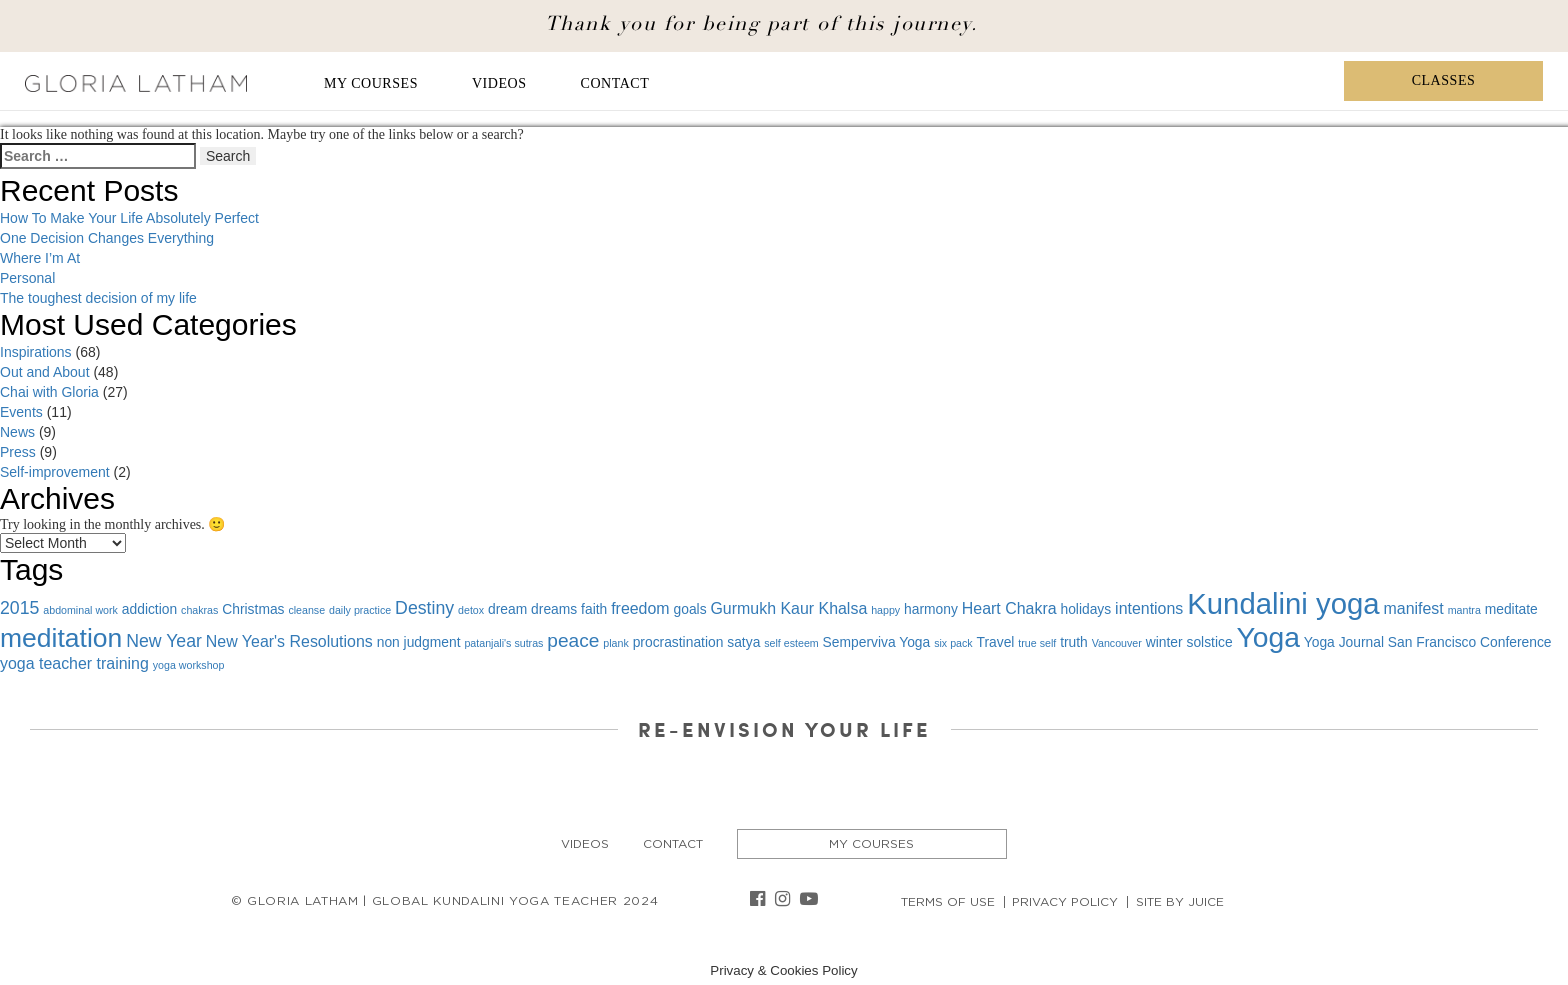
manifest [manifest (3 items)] (1414, 608)
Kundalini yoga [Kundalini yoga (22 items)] (1283, 603)
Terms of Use (948, 902)
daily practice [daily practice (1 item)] (360, 610)
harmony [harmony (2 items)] (931, 609)
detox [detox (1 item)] (471, 610)
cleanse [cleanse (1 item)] (306, 610)
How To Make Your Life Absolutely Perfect (129, 218)
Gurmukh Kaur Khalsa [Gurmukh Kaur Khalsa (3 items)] (788, 608)
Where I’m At (40, 258)
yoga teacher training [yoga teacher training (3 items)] (74, 663)
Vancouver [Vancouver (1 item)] (1117, 643)
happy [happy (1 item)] (885, 610)
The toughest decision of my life (98, 298)
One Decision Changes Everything (107, 238)
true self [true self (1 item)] (1037, 643)
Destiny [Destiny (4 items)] (424, 608)
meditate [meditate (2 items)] (1511, 609)
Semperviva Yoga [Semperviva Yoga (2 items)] (877, 642)
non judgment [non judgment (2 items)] (419, 642)
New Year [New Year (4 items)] (164, 641)
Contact (615, 83)
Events (21, 412)
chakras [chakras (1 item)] (199, 610)
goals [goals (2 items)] (690, 609)
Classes (1444, 80)
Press (18, 452)
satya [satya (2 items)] (743, 642)
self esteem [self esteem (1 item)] (791, 643)
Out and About (45, 372)
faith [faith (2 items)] (594, 609)
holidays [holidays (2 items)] (1085, 609)
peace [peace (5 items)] (573, 640)
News (17, 432)
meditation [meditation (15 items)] (61, 638)
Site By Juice (1180, 902)
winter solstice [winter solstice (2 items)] (1189, 642)
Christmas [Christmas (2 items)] (253, 609)
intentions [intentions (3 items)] (1149, 608)
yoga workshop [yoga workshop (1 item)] (189, 665)
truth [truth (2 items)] (1074, 642)
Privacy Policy (1065, 902)
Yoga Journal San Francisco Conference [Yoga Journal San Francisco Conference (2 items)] (1428, 642)
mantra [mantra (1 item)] (1464, 610)
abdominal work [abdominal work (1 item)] (80, 610)
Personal (27, 278)
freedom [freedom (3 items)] (640, 608)
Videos (499, 83)
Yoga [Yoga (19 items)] (1267, 637)
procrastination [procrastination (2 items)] (678, 642)
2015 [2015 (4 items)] (19, 608)
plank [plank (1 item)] (615, 643)
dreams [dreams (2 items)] (554, 609)
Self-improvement (55, 472)
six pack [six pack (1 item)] (953, 643)
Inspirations (36, 352)
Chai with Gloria (49, 392)
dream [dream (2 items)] (507, 609)
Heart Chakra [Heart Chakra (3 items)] (1009, 608)
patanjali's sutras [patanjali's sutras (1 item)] (503, 643)
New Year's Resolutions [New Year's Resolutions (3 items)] (289, 641)
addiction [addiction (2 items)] (149, 609)
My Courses (371, 83)
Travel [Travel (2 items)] (996, 642)
